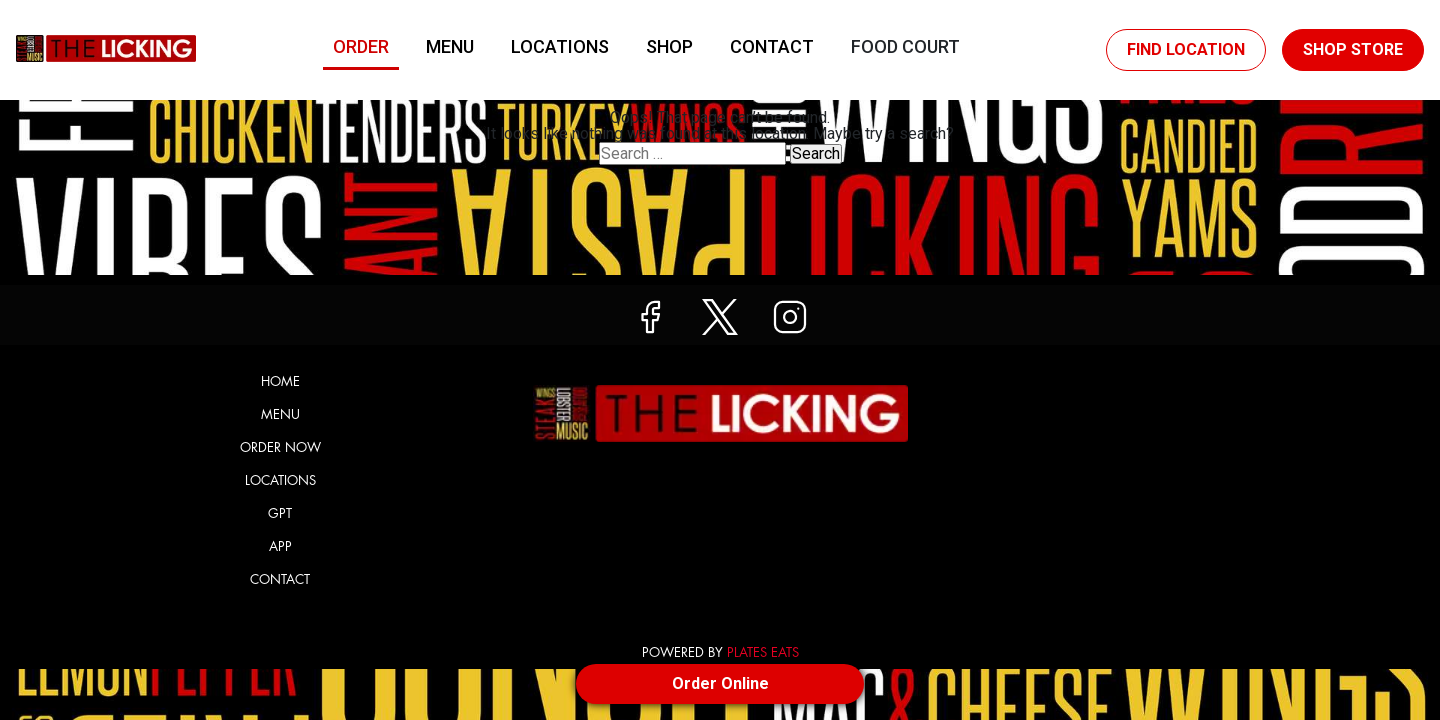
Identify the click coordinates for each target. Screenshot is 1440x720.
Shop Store (1353, 49)
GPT (280, 513)
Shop (669, 46)
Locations (560, 46)
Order (361, 46)
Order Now (280, 447)
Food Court (905, 46)
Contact (772, 46)
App (280, 546)
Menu (450, 46)
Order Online (720, 683)
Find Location (1186, 49)
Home (280, 381)
